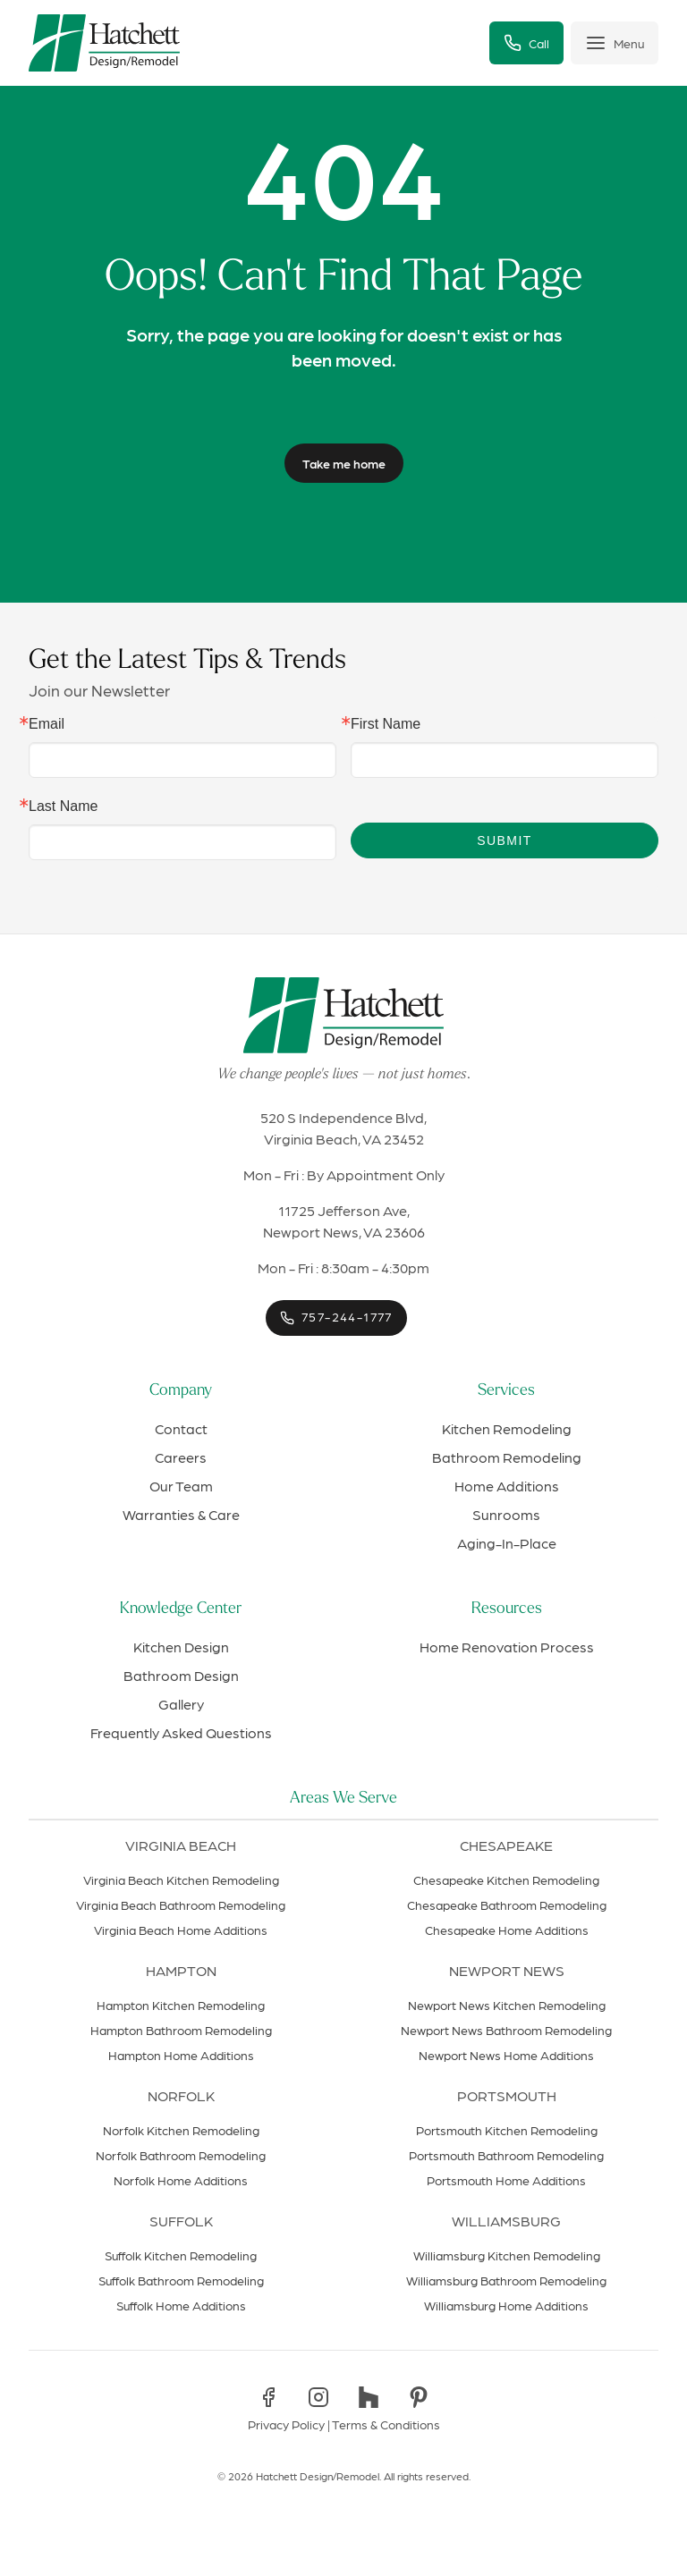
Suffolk (181, 2220)
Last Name (63, 806)
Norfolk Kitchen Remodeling (181, 2130)
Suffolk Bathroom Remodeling (181, 2280)
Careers (181, 1456)
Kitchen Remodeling (507, 1428)
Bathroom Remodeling (506, 1456)
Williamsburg (506, 2220)
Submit (504, 840)
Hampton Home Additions (181, 2055)
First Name (385, 724)
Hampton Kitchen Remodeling (181, 2004)
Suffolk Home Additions (181, 2305)
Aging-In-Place (506, 1542)
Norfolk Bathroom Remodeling (181, 2155)
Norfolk (181, 2095)
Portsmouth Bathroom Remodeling (506, 2155)
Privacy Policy (286, 2424)
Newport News (506, 1970)
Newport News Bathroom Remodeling (506, 2030)
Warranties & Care (181, 1514)
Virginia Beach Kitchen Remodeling (181, 1879)
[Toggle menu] (614, 42)
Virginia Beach (180, 1845)
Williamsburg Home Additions (506, 2305)
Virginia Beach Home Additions (180, 1929)
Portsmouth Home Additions (506, 2180)
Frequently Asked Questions (181, 1732)
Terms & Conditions (386, 2424)
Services (506, 1390)
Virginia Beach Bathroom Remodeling (180, 1904)
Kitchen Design (181, 1646)
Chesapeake (506, 1845)
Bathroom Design (181, 1675)
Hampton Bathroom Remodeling (181, 2030)
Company (180, 1390)
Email (46, 724)
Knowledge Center (181, 1608)
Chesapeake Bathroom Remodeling (506, 1904)
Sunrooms (506, 1514)
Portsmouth (506, 2095)
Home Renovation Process (507, 1646)
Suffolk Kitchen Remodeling (181, 2255)
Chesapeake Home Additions (507, 1929)
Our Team (181, 1485)
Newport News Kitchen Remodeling (507, 2004)
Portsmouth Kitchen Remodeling (507, 2130)
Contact (181, 1428)
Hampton (181, 1970)
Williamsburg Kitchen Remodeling (506, 2255)
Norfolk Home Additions (181, 2180)
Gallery (181, 1703)
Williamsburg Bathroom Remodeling (506, 2280)
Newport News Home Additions (506, 2055)
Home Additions (506, 1485)
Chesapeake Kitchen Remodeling (506, 1879)
